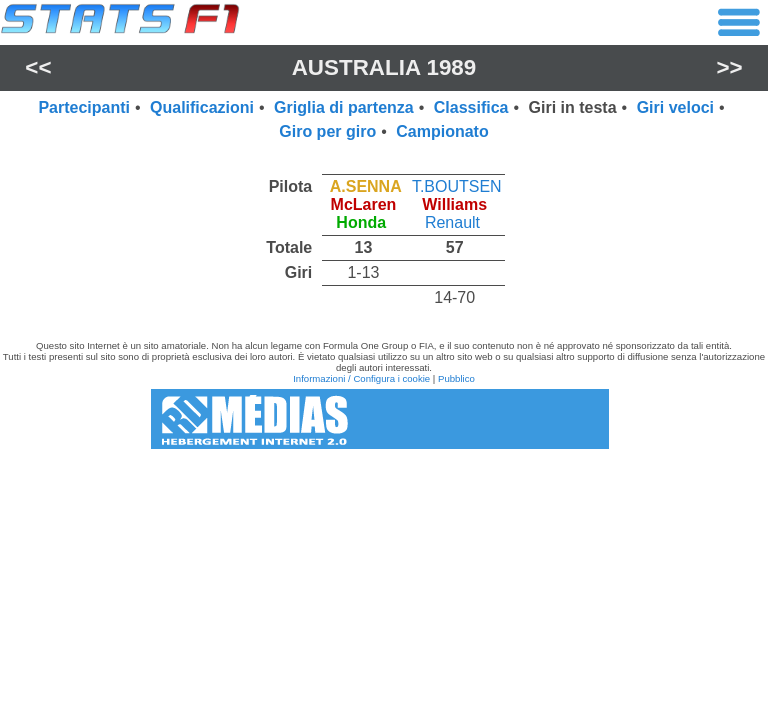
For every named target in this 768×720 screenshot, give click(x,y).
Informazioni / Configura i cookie (361, 378)
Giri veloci (675, 107)
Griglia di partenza (344, 107)
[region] (384, 237)
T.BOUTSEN (457, 186)
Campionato (442, 131)
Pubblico (456, 378)
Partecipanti (84, 107)
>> (730, 67)
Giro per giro (327, 131)
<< (38, 67)
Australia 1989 (384, 67)
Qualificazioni (202, 107)
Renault (452, 222)
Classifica (471, 107)
